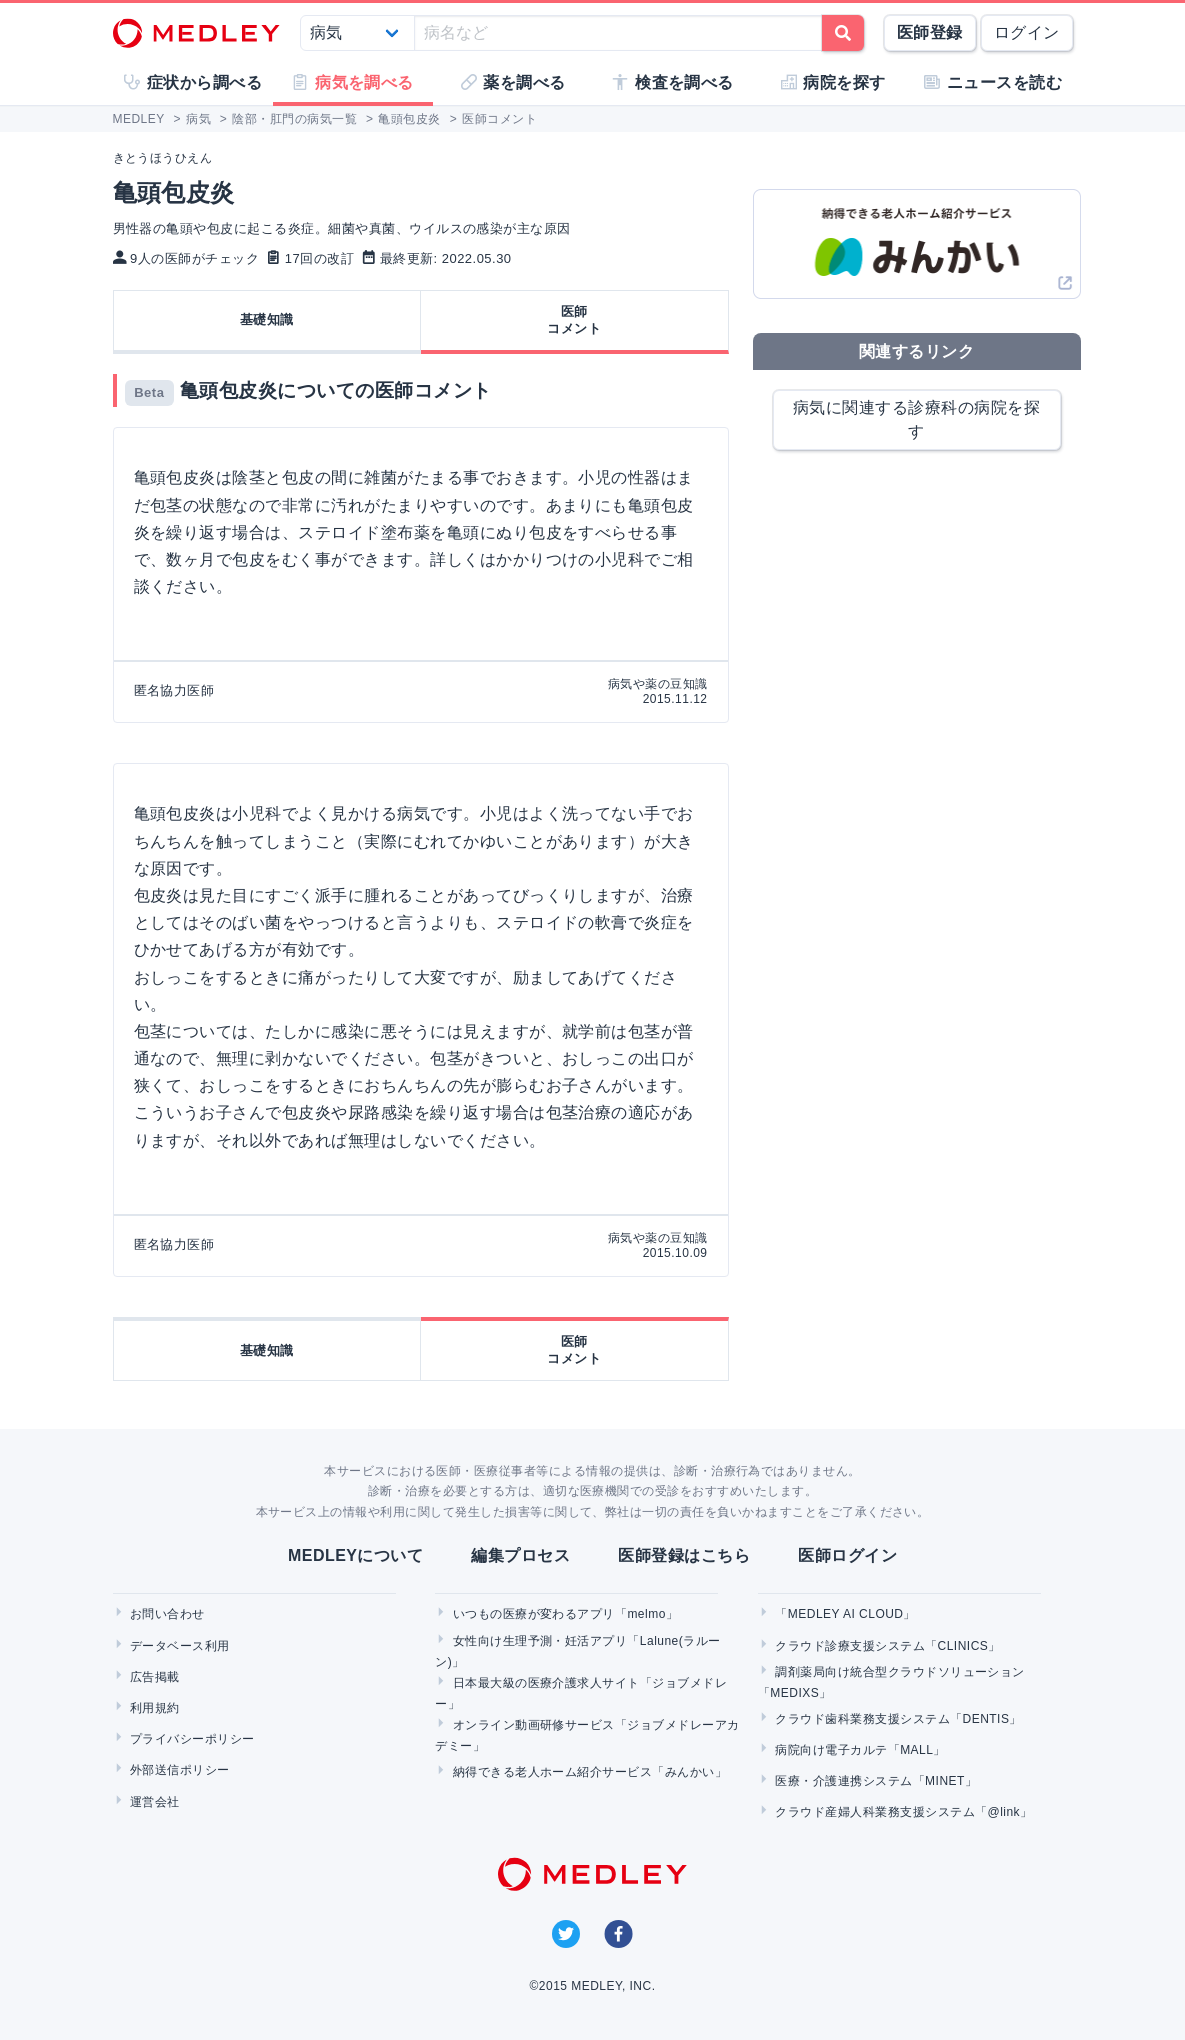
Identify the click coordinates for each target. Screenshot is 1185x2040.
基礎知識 (267, 319)
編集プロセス (520, 1555)
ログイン (1027, 32)
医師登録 (930, 32)
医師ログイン (847, 1555)
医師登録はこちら (684, 1555)
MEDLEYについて (355, 1555)
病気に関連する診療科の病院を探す (916, 419)
